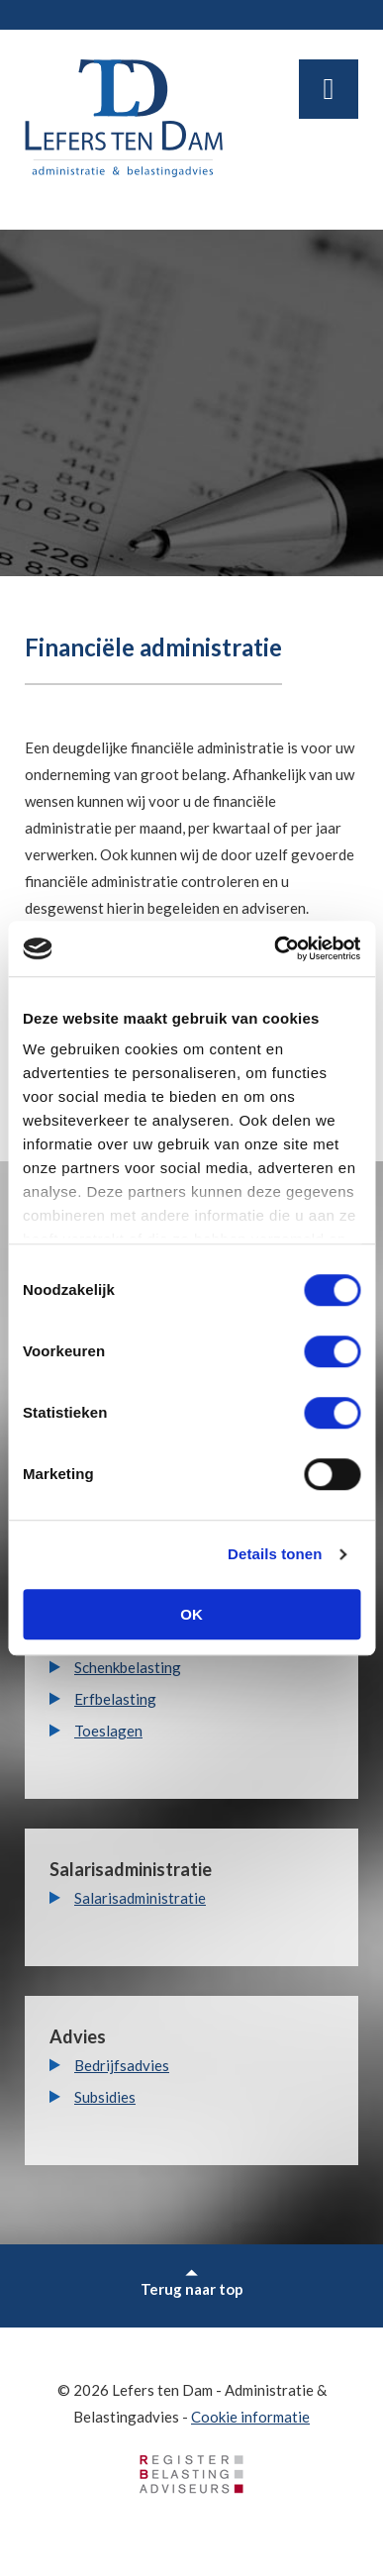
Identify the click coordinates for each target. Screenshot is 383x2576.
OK (191, 1614)
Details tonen (275, 1553)
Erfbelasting (115, 1699)
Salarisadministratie (140, 1898)
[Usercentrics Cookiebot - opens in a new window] (274, 948)
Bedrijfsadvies (121, 2065)
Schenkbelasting (127, 1667)
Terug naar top (192, 2283)
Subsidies (105, 2097)
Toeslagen (108, 1730)
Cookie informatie (250, 2417)
